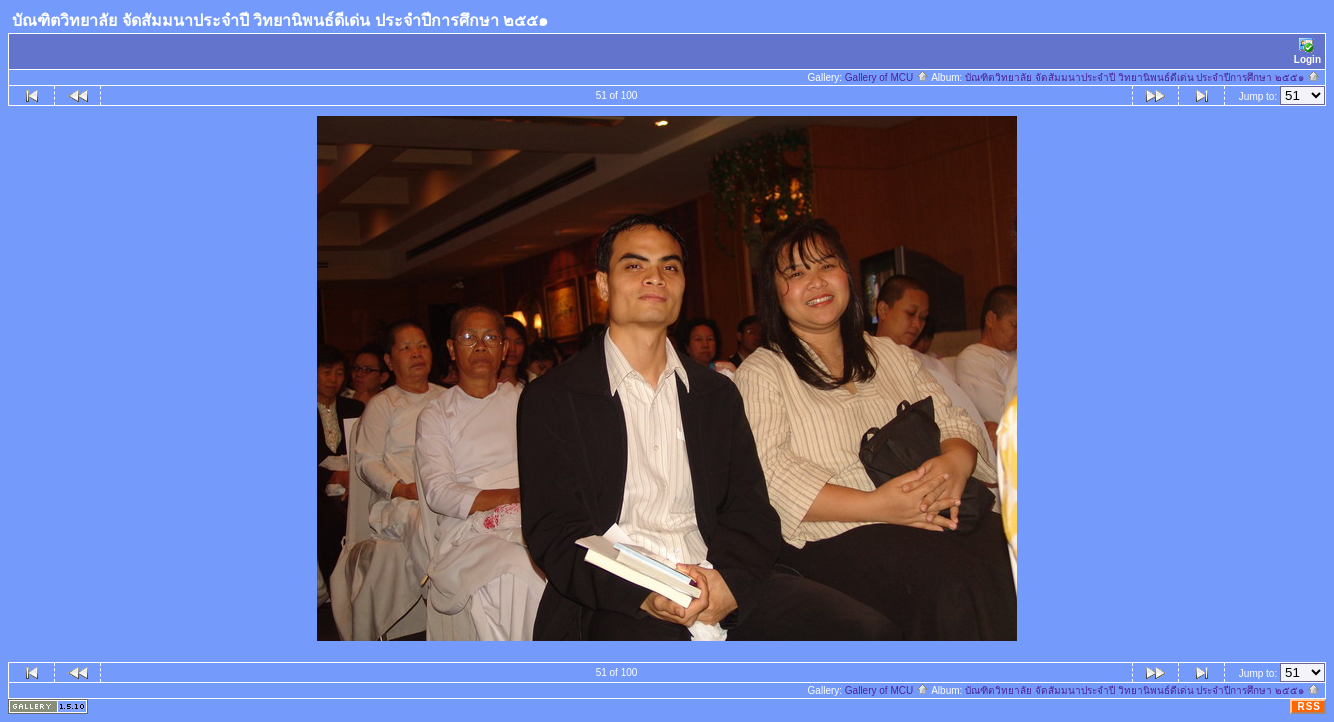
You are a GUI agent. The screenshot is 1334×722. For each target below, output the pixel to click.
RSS (1309, 706)
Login (1307, 51)
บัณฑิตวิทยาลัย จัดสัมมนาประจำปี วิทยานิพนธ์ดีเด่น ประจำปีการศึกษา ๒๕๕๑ (1142, 77)
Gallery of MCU (887, 77)
